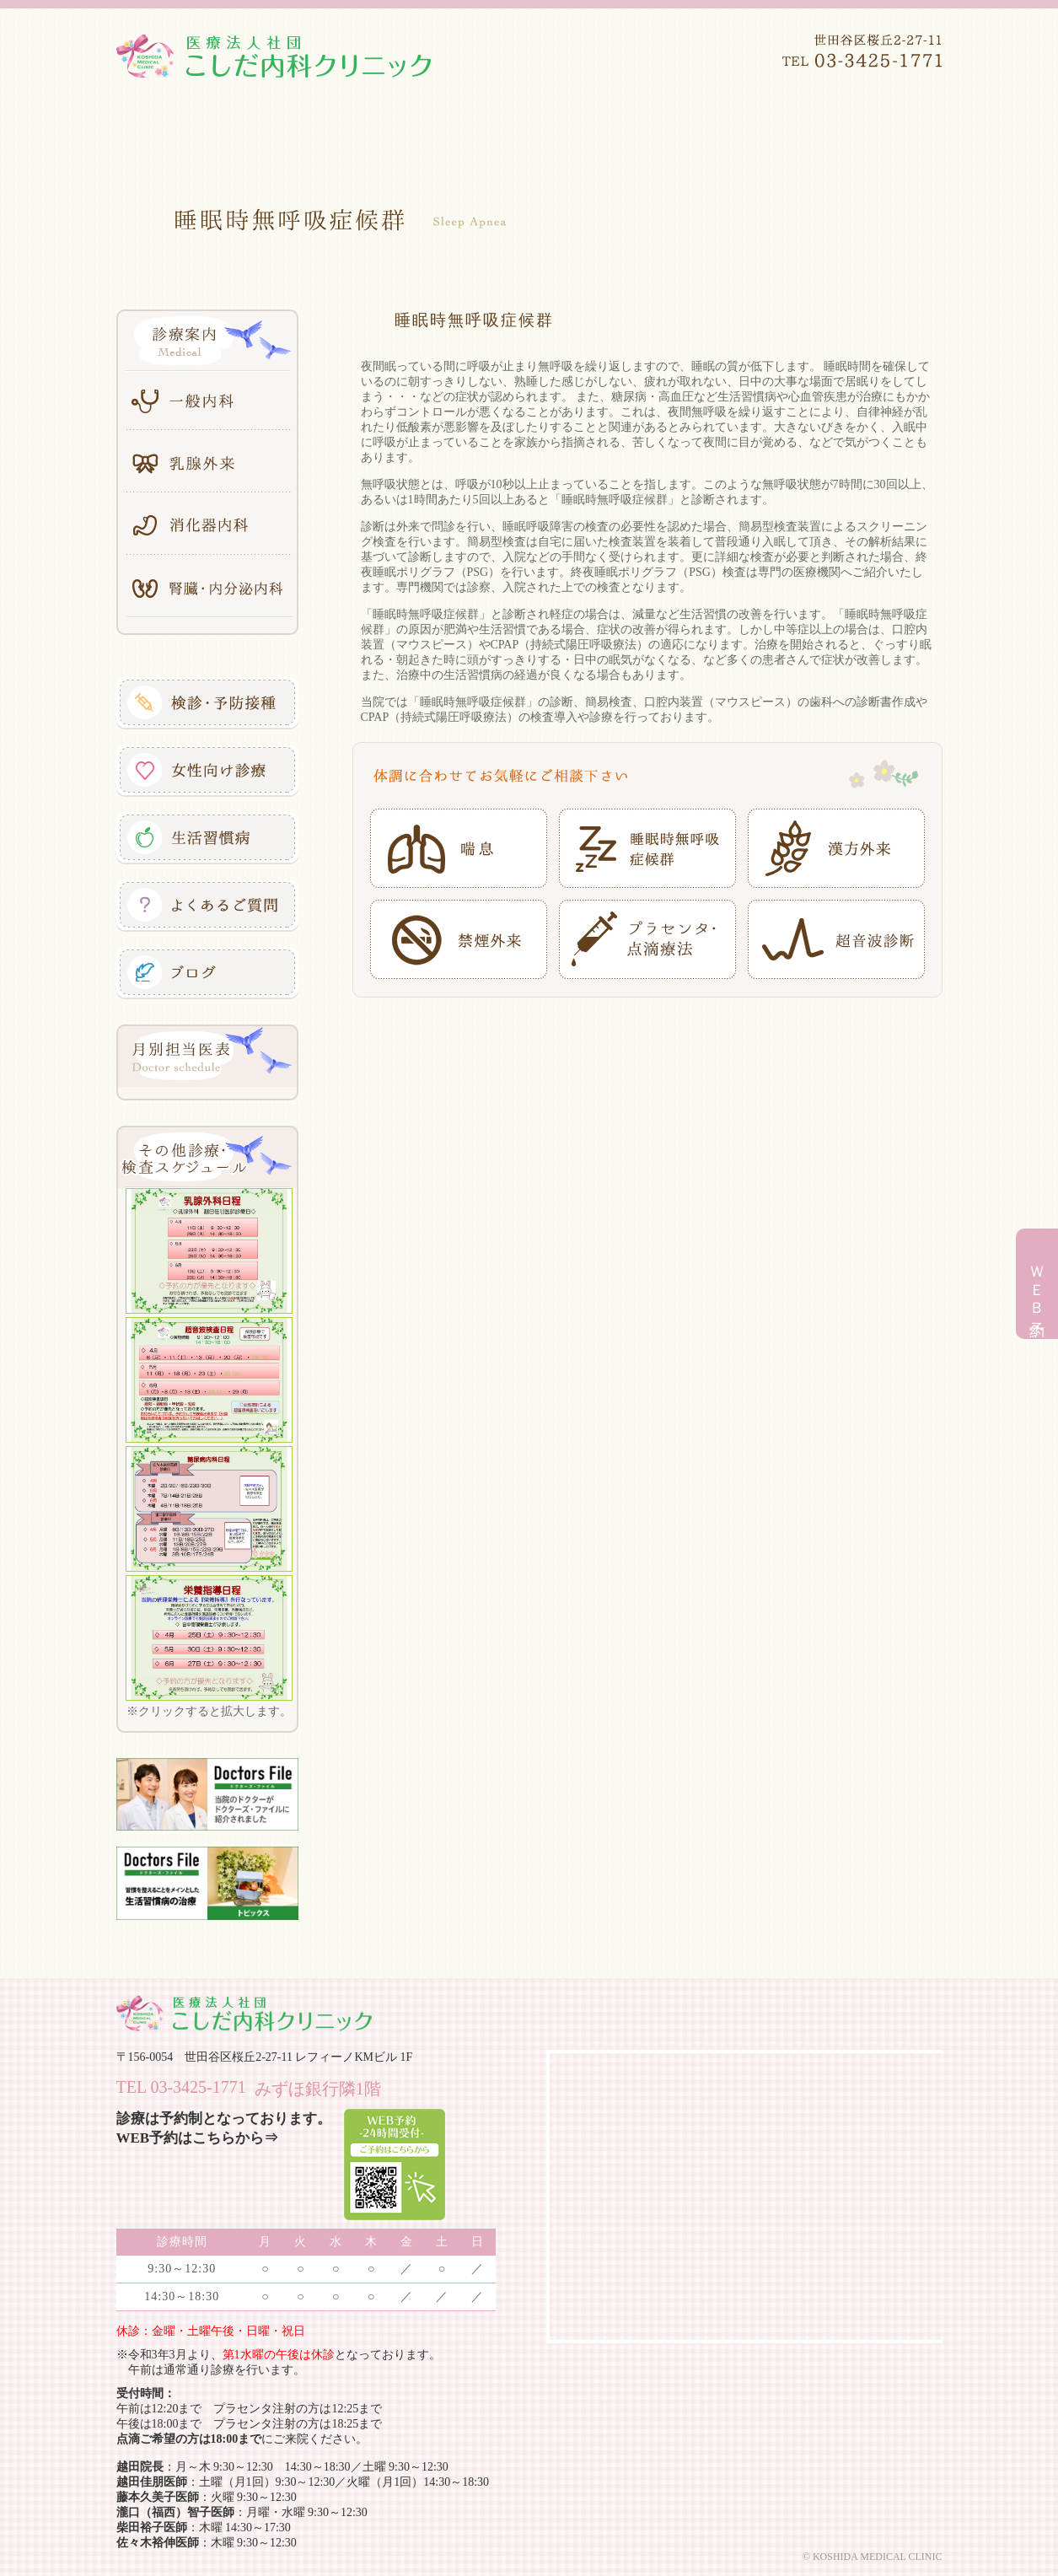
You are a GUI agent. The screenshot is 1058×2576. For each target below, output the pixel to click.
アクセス (765, 126)
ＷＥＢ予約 (1036, 1286)
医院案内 (293, 126)
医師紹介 (411, 126)
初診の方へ (883, 126)
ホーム (175, 126)
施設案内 (647, 126)
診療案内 (529, 126)
